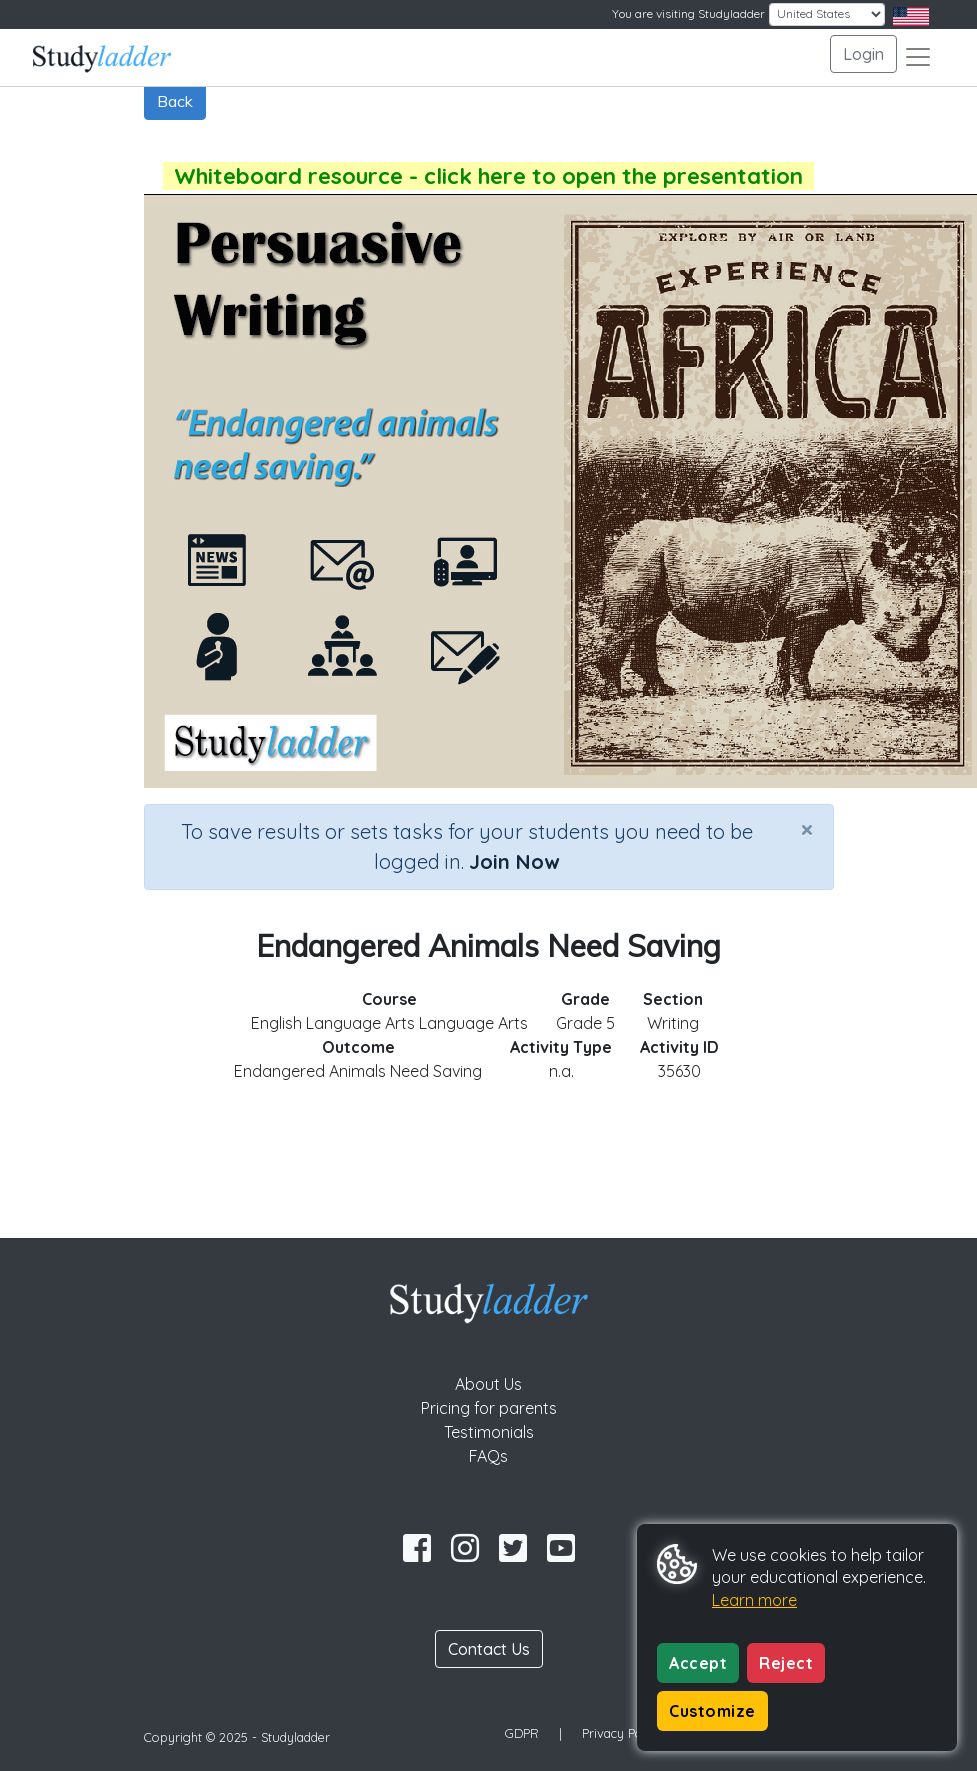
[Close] (807, 829)
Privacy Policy (622, 1733)
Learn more (754, 1600)
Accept (698, 1663)
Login (863, 54)
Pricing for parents (489, 1408)
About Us (488, 1384)
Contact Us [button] (489, 1649)
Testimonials (489, 1432)
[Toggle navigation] (918, 57)
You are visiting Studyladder (688, 13)
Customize (712, 1711)
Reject (786, 1663)
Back (175, 101)
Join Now (514, 861)
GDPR (522, 1733)
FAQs (488, 1456)
